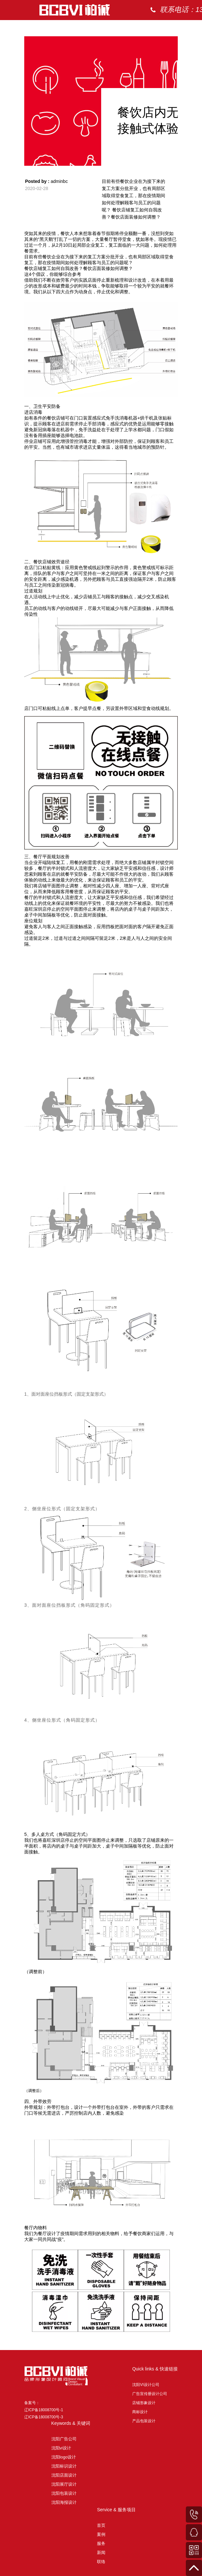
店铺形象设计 (143, 2403)
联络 (101, 2561)
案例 (175, 29)
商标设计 (140, 2412)
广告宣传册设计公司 (149, 2393)
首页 (149, 29)
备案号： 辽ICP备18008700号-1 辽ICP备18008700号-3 (43, 2410)
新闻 (101, 2552)
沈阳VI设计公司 (145, 2384)
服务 (101, 2543)
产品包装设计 (143, 2421)
